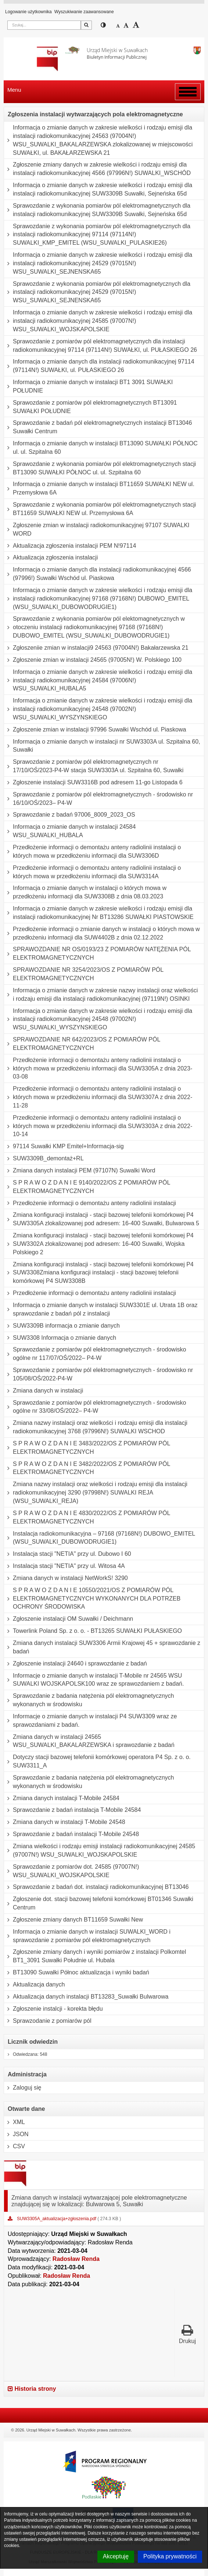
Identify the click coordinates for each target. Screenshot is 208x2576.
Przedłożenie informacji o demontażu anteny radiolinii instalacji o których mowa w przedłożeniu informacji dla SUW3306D (92, 852)
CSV (14, 2146)
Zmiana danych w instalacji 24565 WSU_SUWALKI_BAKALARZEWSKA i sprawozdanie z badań (89, 1741)
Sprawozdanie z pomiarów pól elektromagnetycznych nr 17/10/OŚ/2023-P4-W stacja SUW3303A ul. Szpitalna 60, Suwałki (93, 766)
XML (14, 2122)
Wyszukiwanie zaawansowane (84, 11)
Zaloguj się (22, 2088)
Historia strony (32, 2389)
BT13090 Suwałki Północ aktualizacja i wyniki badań (76, 1972)
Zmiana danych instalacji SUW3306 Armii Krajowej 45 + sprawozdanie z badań (102, 1647)
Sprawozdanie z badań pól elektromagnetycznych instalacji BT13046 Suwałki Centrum (98, 427)
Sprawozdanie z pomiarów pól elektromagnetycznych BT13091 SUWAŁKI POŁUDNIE (90, 407)
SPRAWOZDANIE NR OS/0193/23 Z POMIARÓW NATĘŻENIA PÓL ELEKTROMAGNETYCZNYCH (97, 954)
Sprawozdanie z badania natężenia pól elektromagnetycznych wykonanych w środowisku (89, 1700)
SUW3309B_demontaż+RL (44, 1158)
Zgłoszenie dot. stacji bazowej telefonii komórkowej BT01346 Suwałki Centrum (98, 1903)
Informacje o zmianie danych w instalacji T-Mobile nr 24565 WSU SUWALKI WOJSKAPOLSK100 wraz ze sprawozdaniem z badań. (94, 1680)
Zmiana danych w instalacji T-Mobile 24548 (64, 1822)
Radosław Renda (76, 2259)
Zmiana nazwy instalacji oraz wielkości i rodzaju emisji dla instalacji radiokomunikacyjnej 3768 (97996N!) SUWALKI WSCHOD (95, 1427)
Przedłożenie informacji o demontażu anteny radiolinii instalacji (90, 1203)
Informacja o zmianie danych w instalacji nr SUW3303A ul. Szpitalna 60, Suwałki (102, 746)
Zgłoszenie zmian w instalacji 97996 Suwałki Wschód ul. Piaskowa (95, 730)
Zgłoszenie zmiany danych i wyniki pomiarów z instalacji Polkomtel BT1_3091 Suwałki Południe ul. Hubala (95, 1956)
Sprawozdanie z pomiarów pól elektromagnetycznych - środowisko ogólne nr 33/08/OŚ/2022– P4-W (95, 1407)
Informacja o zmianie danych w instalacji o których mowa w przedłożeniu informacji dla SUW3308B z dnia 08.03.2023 (85, 892)
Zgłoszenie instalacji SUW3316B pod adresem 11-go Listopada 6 (93, 782)
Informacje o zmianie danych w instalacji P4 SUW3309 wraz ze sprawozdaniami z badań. (90, 1721)
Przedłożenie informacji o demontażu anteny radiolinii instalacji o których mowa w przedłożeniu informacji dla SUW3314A (92, 872)
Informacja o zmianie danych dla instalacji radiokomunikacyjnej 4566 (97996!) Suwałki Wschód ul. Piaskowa (97, 574)
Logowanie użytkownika (28, 11)
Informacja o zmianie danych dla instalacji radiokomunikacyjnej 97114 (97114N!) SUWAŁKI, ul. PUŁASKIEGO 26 (99, 366)
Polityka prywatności (170, 2556)
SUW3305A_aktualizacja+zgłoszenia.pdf (57, 2218)
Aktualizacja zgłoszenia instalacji (51, 557)
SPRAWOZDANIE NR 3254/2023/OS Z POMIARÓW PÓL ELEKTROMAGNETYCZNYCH (84, 974)
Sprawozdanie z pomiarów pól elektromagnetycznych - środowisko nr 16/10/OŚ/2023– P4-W (98, 799)
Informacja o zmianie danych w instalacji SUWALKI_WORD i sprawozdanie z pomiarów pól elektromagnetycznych (87, 1936)
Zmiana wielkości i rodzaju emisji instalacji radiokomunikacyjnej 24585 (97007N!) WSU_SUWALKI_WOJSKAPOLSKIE (99, 1850)
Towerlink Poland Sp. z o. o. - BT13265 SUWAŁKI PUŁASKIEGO (93, 1631)
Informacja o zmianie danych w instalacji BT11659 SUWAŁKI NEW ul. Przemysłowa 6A (99, 488)
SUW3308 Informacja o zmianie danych (60, 1338)
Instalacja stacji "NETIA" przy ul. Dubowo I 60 (67, 1554)
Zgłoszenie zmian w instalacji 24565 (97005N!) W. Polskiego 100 (93, 660)
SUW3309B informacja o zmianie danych (62, 1326)
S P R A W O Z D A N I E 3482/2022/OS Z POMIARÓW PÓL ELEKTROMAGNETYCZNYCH (87, 1468)
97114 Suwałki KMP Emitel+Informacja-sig (64, 1146)
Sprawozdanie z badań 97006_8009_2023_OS (69, 815)
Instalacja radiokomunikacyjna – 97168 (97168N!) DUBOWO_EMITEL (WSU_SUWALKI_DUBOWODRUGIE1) (99, 1538)
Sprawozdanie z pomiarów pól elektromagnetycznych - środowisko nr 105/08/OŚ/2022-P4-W (98, 1374)
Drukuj (187, 2334)
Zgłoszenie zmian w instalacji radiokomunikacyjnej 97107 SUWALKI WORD (97, 529)
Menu (14, 90)
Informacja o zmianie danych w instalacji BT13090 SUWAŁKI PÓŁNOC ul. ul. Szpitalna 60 (101, 448)
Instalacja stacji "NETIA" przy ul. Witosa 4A (64, 1566)
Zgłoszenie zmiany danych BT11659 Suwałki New (73, 1920)
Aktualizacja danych (34, 1985)
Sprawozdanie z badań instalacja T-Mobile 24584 (72, 1810)
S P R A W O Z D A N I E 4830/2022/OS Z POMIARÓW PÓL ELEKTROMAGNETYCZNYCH (87, 1517)
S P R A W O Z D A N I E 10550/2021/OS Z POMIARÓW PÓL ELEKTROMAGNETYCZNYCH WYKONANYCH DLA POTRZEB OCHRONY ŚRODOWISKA (92, 1598)
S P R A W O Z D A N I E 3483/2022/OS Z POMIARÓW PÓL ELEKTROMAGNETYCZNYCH (87, 1448)
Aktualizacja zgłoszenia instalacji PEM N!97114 (70, 546)
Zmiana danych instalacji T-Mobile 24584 (61, 1798)
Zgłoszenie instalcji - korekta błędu (53, 2009)
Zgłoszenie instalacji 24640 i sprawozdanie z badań (75, 1664)
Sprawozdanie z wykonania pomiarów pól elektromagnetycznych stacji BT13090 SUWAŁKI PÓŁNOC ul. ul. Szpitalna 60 (100, 468)
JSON (16, 2134)
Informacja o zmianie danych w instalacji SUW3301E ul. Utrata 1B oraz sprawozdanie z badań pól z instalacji (100, 1309)
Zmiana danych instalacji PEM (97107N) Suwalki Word (79, 1170)
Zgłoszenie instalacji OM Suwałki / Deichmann (68, 1619)
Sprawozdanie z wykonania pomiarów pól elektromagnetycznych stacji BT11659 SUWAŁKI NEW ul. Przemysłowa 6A (100, 509)
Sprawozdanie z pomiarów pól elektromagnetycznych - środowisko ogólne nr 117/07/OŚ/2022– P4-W (95, 1354)
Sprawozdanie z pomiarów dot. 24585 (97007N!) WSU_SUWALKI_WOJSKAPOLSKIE (71, 1871)
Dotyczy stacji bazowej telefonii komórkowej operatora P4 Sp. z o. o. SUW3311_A (97, 1761)
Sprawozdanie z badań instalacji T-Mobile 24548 (71, 1834)
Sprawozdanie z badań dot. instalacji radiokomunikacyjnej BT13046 (96, 1887)
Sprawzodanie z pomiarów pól (47, 2021)
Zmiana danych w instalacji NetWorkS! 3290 (66, 1578)
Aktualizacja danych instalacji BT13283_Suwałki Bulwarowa (86, 1997)
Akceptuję (116, 2556)
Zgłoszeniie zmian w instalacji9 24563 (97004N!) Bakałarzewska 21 (96, 648)
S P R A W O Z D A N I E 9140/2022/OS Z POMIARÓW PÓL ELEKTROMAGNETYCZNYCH (87, 1187)
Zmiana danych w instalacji (43, 1391)
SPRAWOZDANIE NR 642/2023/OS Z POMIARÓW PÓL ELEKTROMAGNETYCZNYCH (82, 1044)
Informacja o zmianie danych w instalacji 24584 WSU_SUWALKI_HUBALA (70, 831)
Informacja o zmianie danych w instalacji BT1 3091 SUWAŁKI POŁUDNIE (88, 386)
